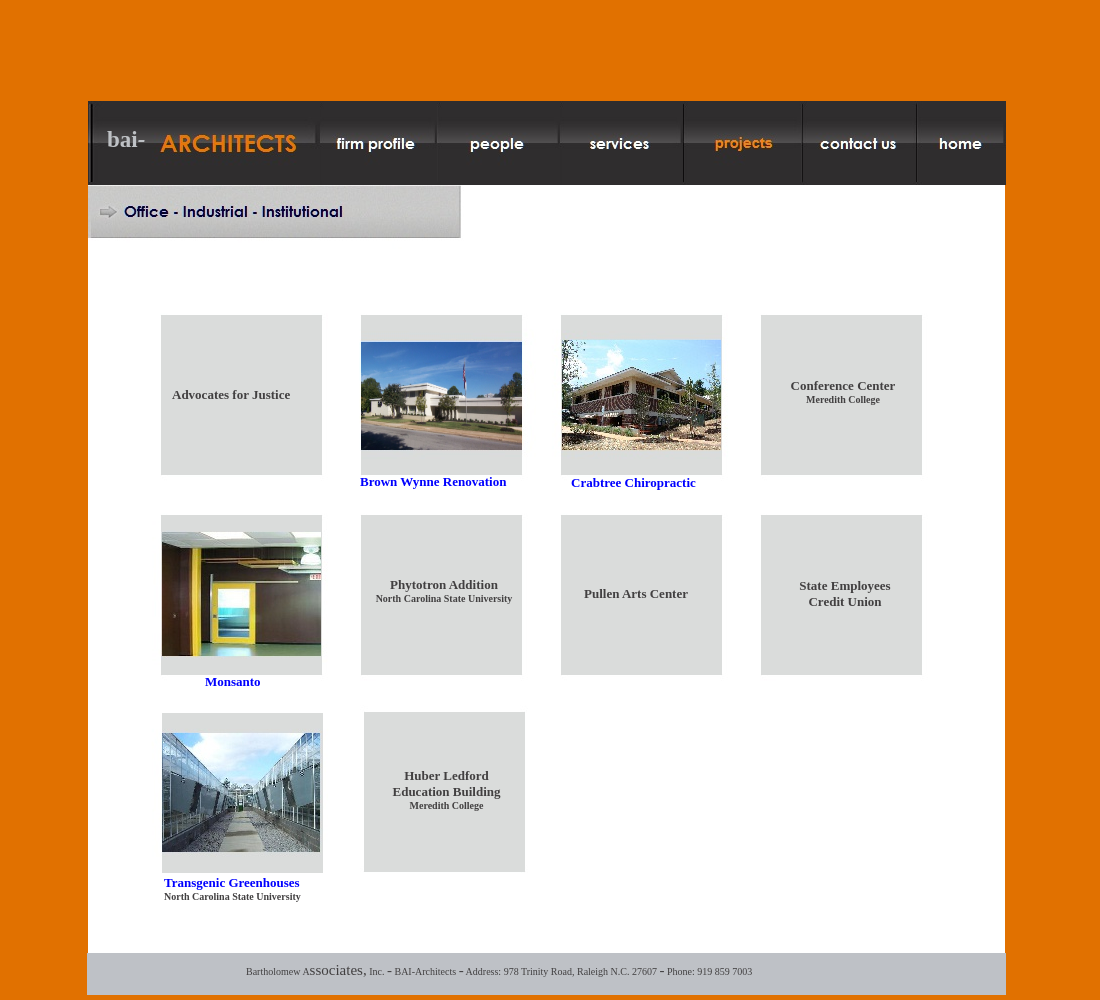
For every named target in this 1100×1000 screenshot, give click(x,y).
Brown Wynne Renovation (433, 481)
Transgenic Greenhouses (232, 882)
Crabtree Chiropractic (633, 482)
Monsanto (233, 681)
